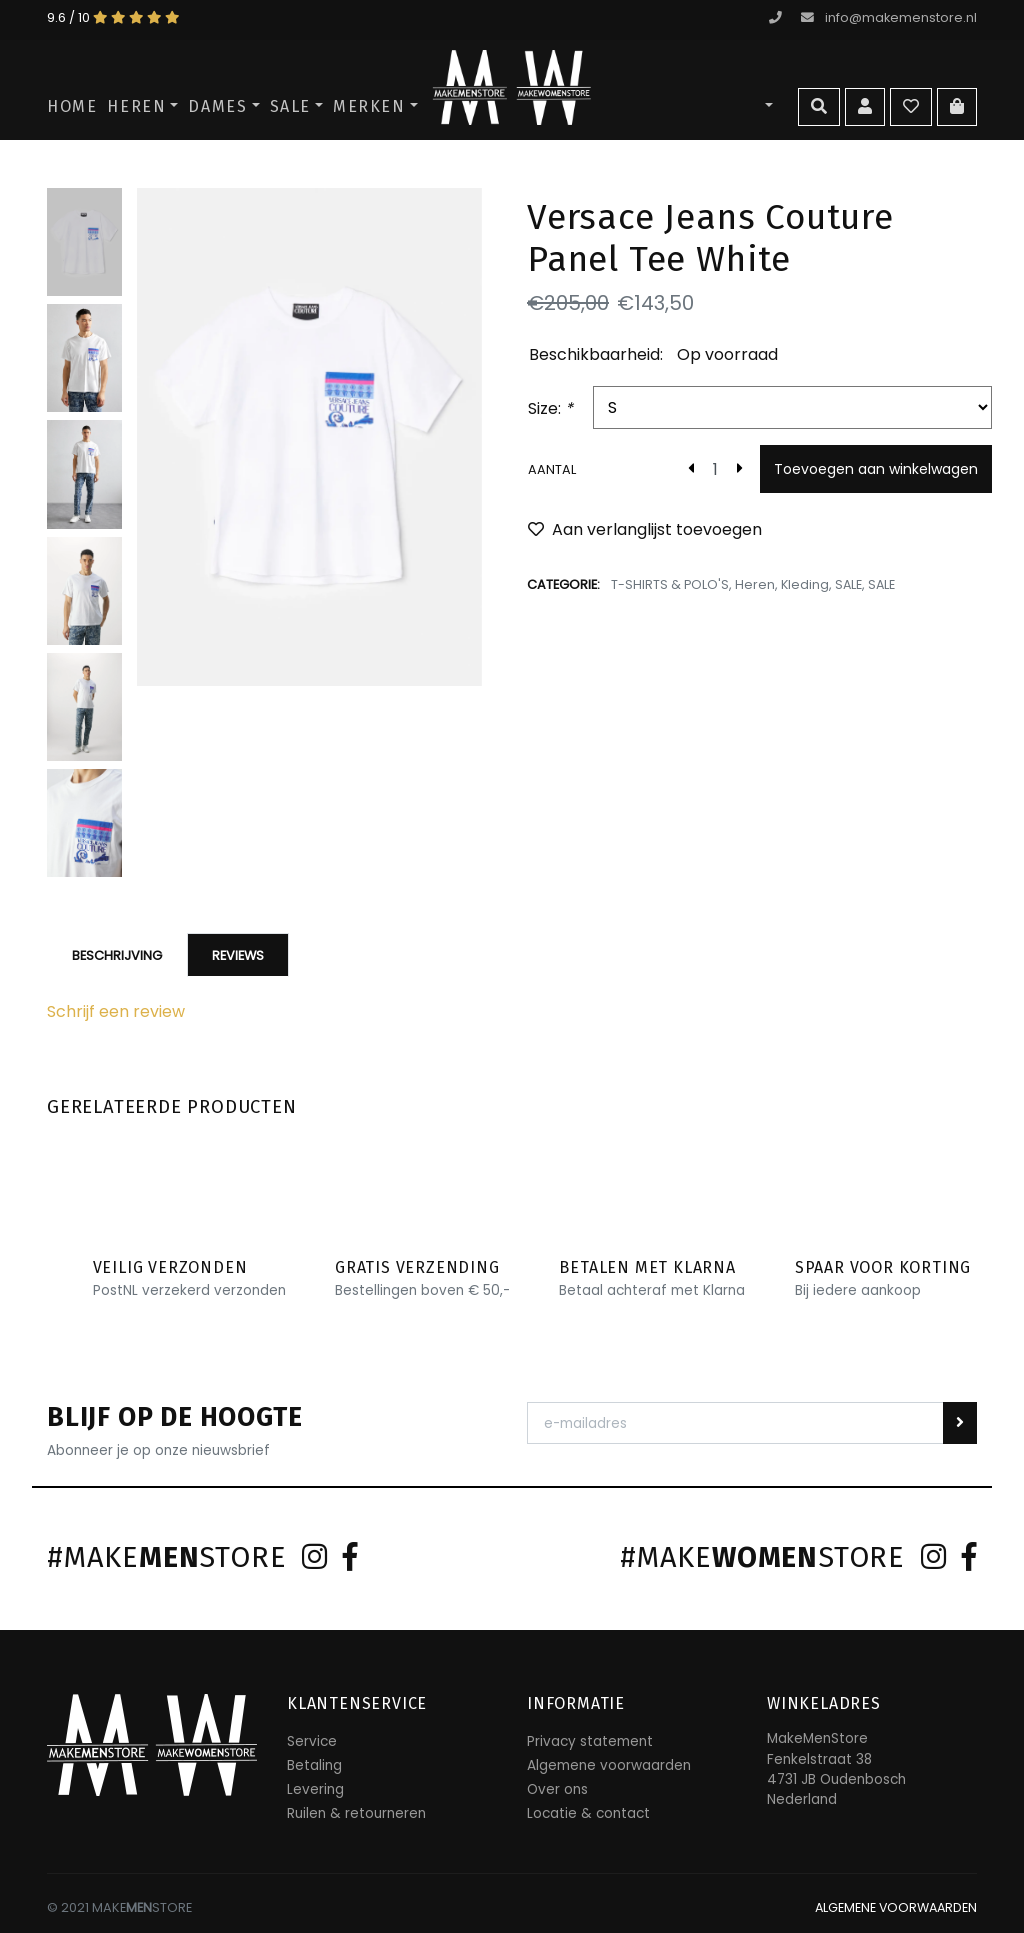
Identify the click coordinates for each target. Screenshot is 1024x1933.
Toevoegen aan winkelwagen (876, 469)
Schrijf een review (116, 1011)
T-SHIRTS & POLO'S (670, 584)
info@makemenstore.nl (889, 17)
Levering (315, 1789)
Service (312, 1741)
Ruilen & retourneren (356, 1813)
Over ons (557, 1789)
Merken (369, 106)
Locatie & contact (588, 1813)
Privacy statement (590, 1741)
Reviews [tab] (238, 955)
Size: (550, 408)
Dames (217, 106)
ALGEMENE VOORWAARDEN (894, 1907)
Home (72, 106)
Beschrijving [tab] (117, 955)
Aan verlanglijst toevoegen (645, 529)
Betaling (314, 1765)
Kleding (806, 584)
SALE (290, 106)
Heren (136, 106)
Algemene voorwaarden (609, 1765)
